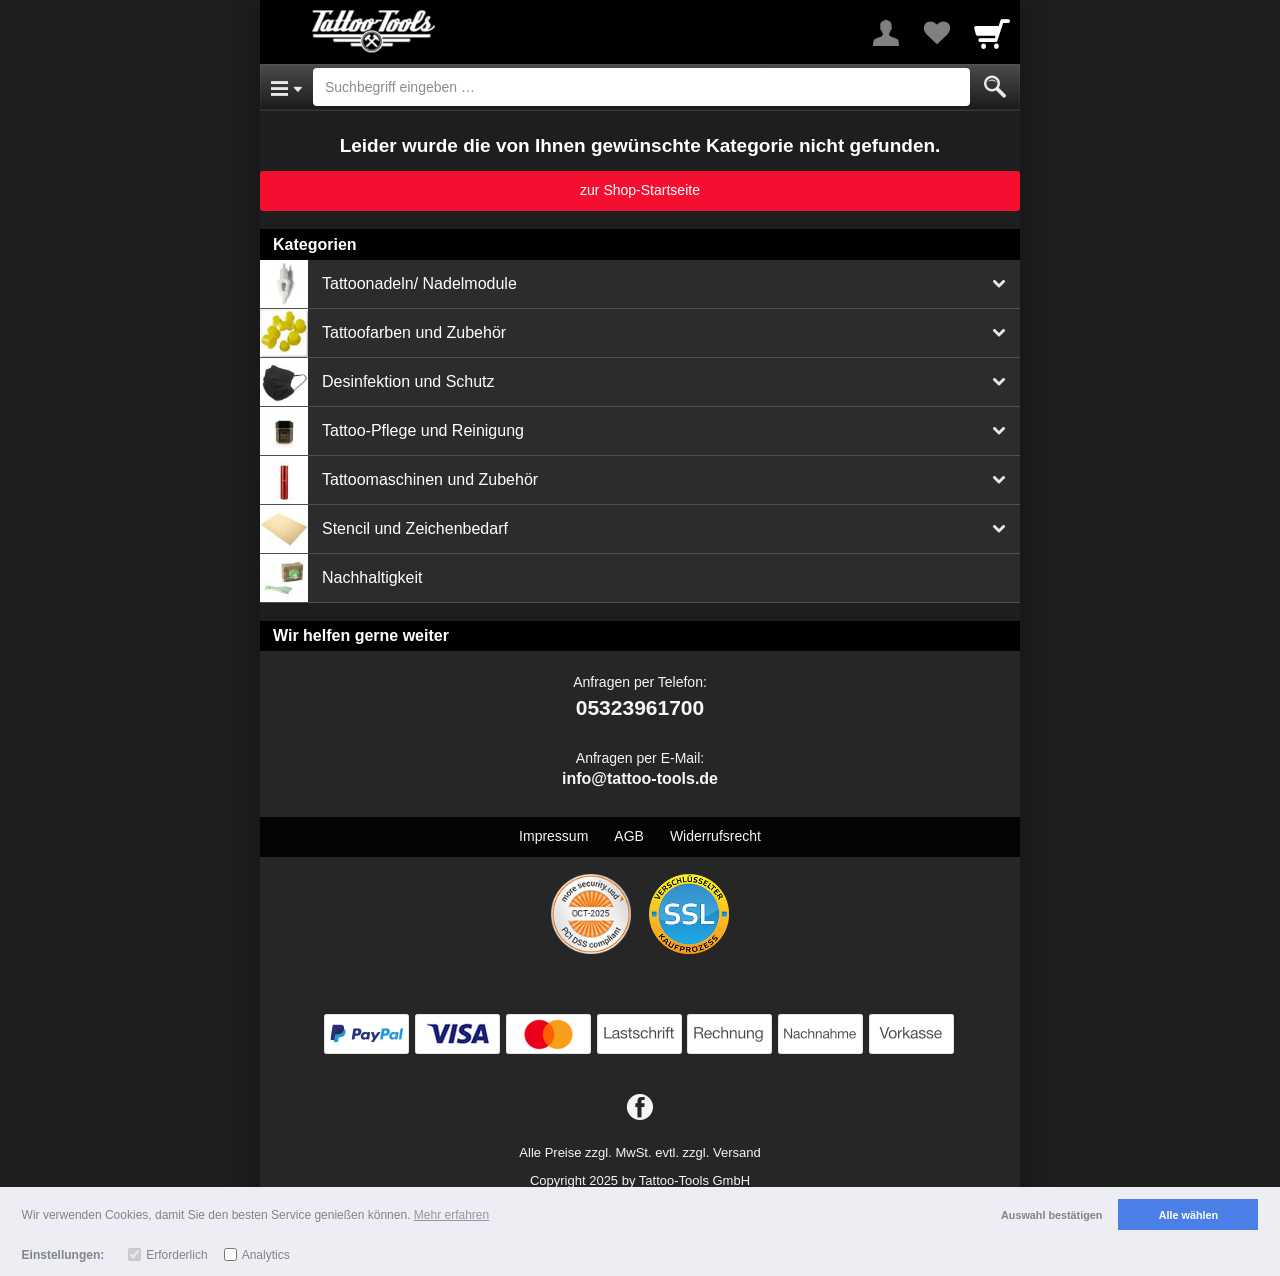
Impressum (553, 836)
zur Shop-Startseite (640, 190)
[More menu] (886, 33)
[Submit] (995, 87)
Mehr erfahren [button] (451, 1215)
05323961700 (640, 707)
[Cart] (992, 33)
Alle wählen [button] (1188, 1215)
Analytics (266, 1255)
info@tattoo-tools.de (640, 778)
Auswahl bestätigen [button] (1051, 1215)
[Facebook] (640, 1108)
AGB (629, 836)
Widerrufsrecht (715, 836)
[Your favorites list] (936, 33)
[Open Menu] (286, 87)
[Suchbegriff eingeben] (641, 87)
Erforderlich (176, 1255)
